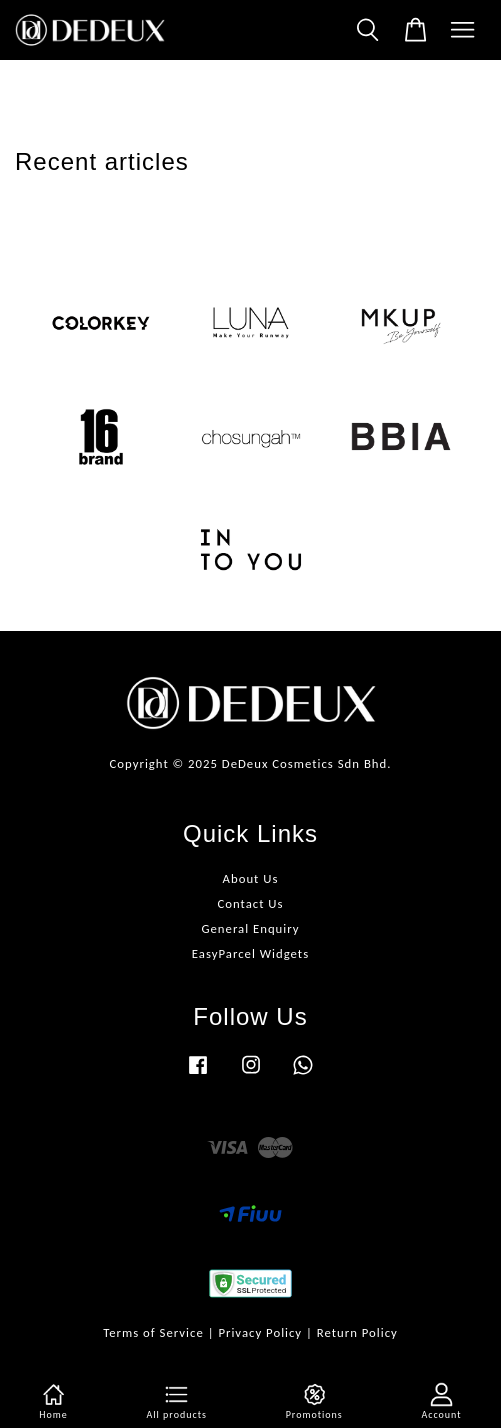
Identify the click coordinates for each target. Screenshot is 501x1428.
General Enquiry (250, 928)
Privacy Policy (260, 1332)
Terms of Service (153, 1332)
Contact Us (250, 903)
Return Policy (357, 1332)
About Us (251, 878)
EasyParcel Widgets (250, 953)
